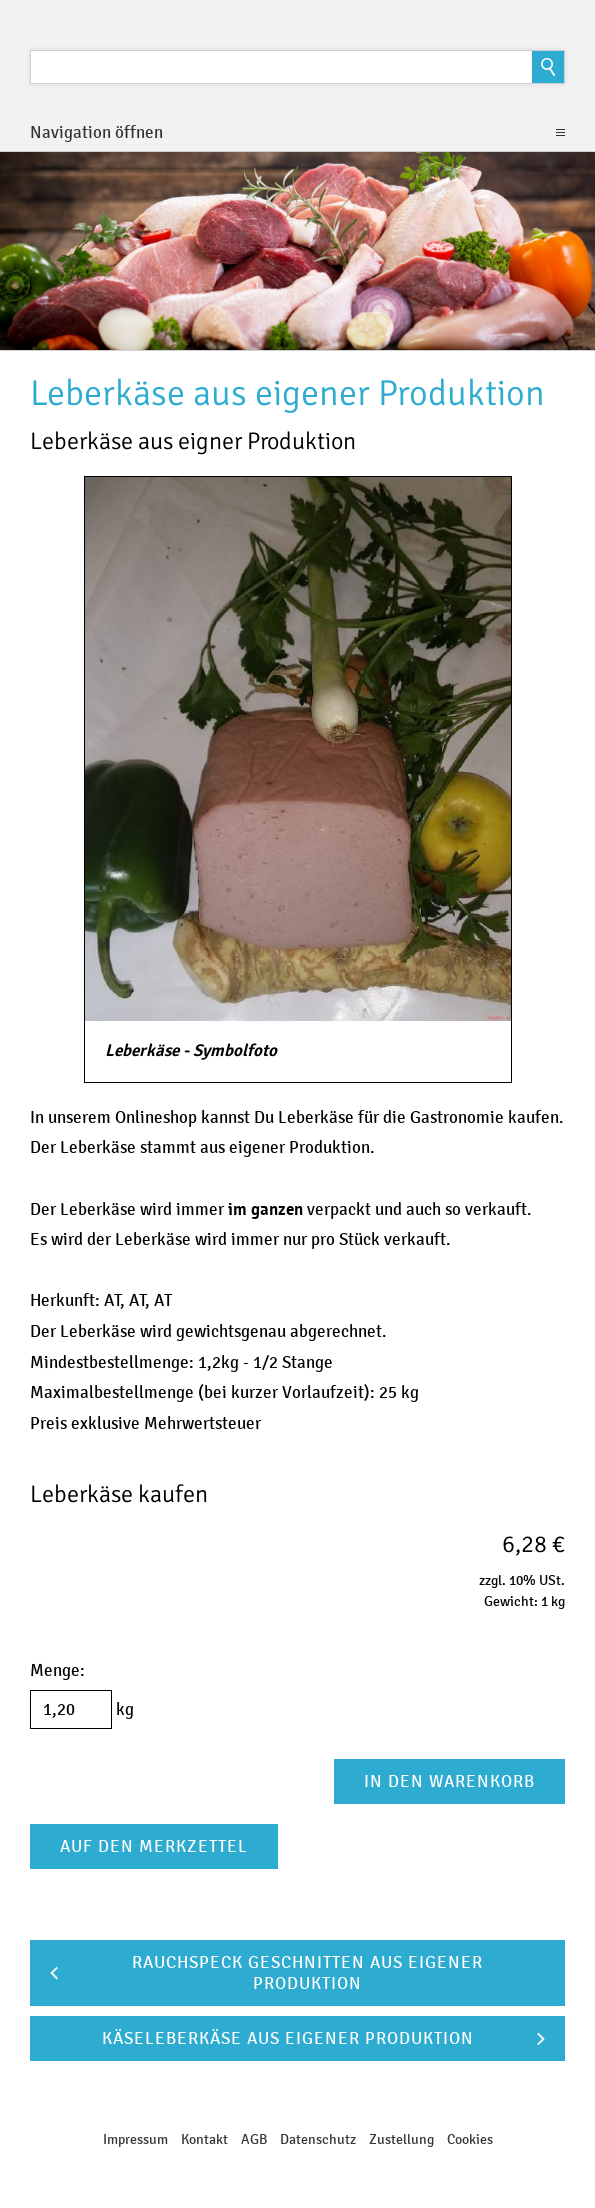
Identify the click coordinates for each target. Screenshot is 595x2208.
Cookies (470, 2139)
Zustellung (401, 2139)
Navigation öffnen (96, 132)
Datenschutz (318, 2139)
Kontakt (204, 2139)
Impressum (135, 2139)
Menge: (57, 1670)
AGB (254, 2139)
